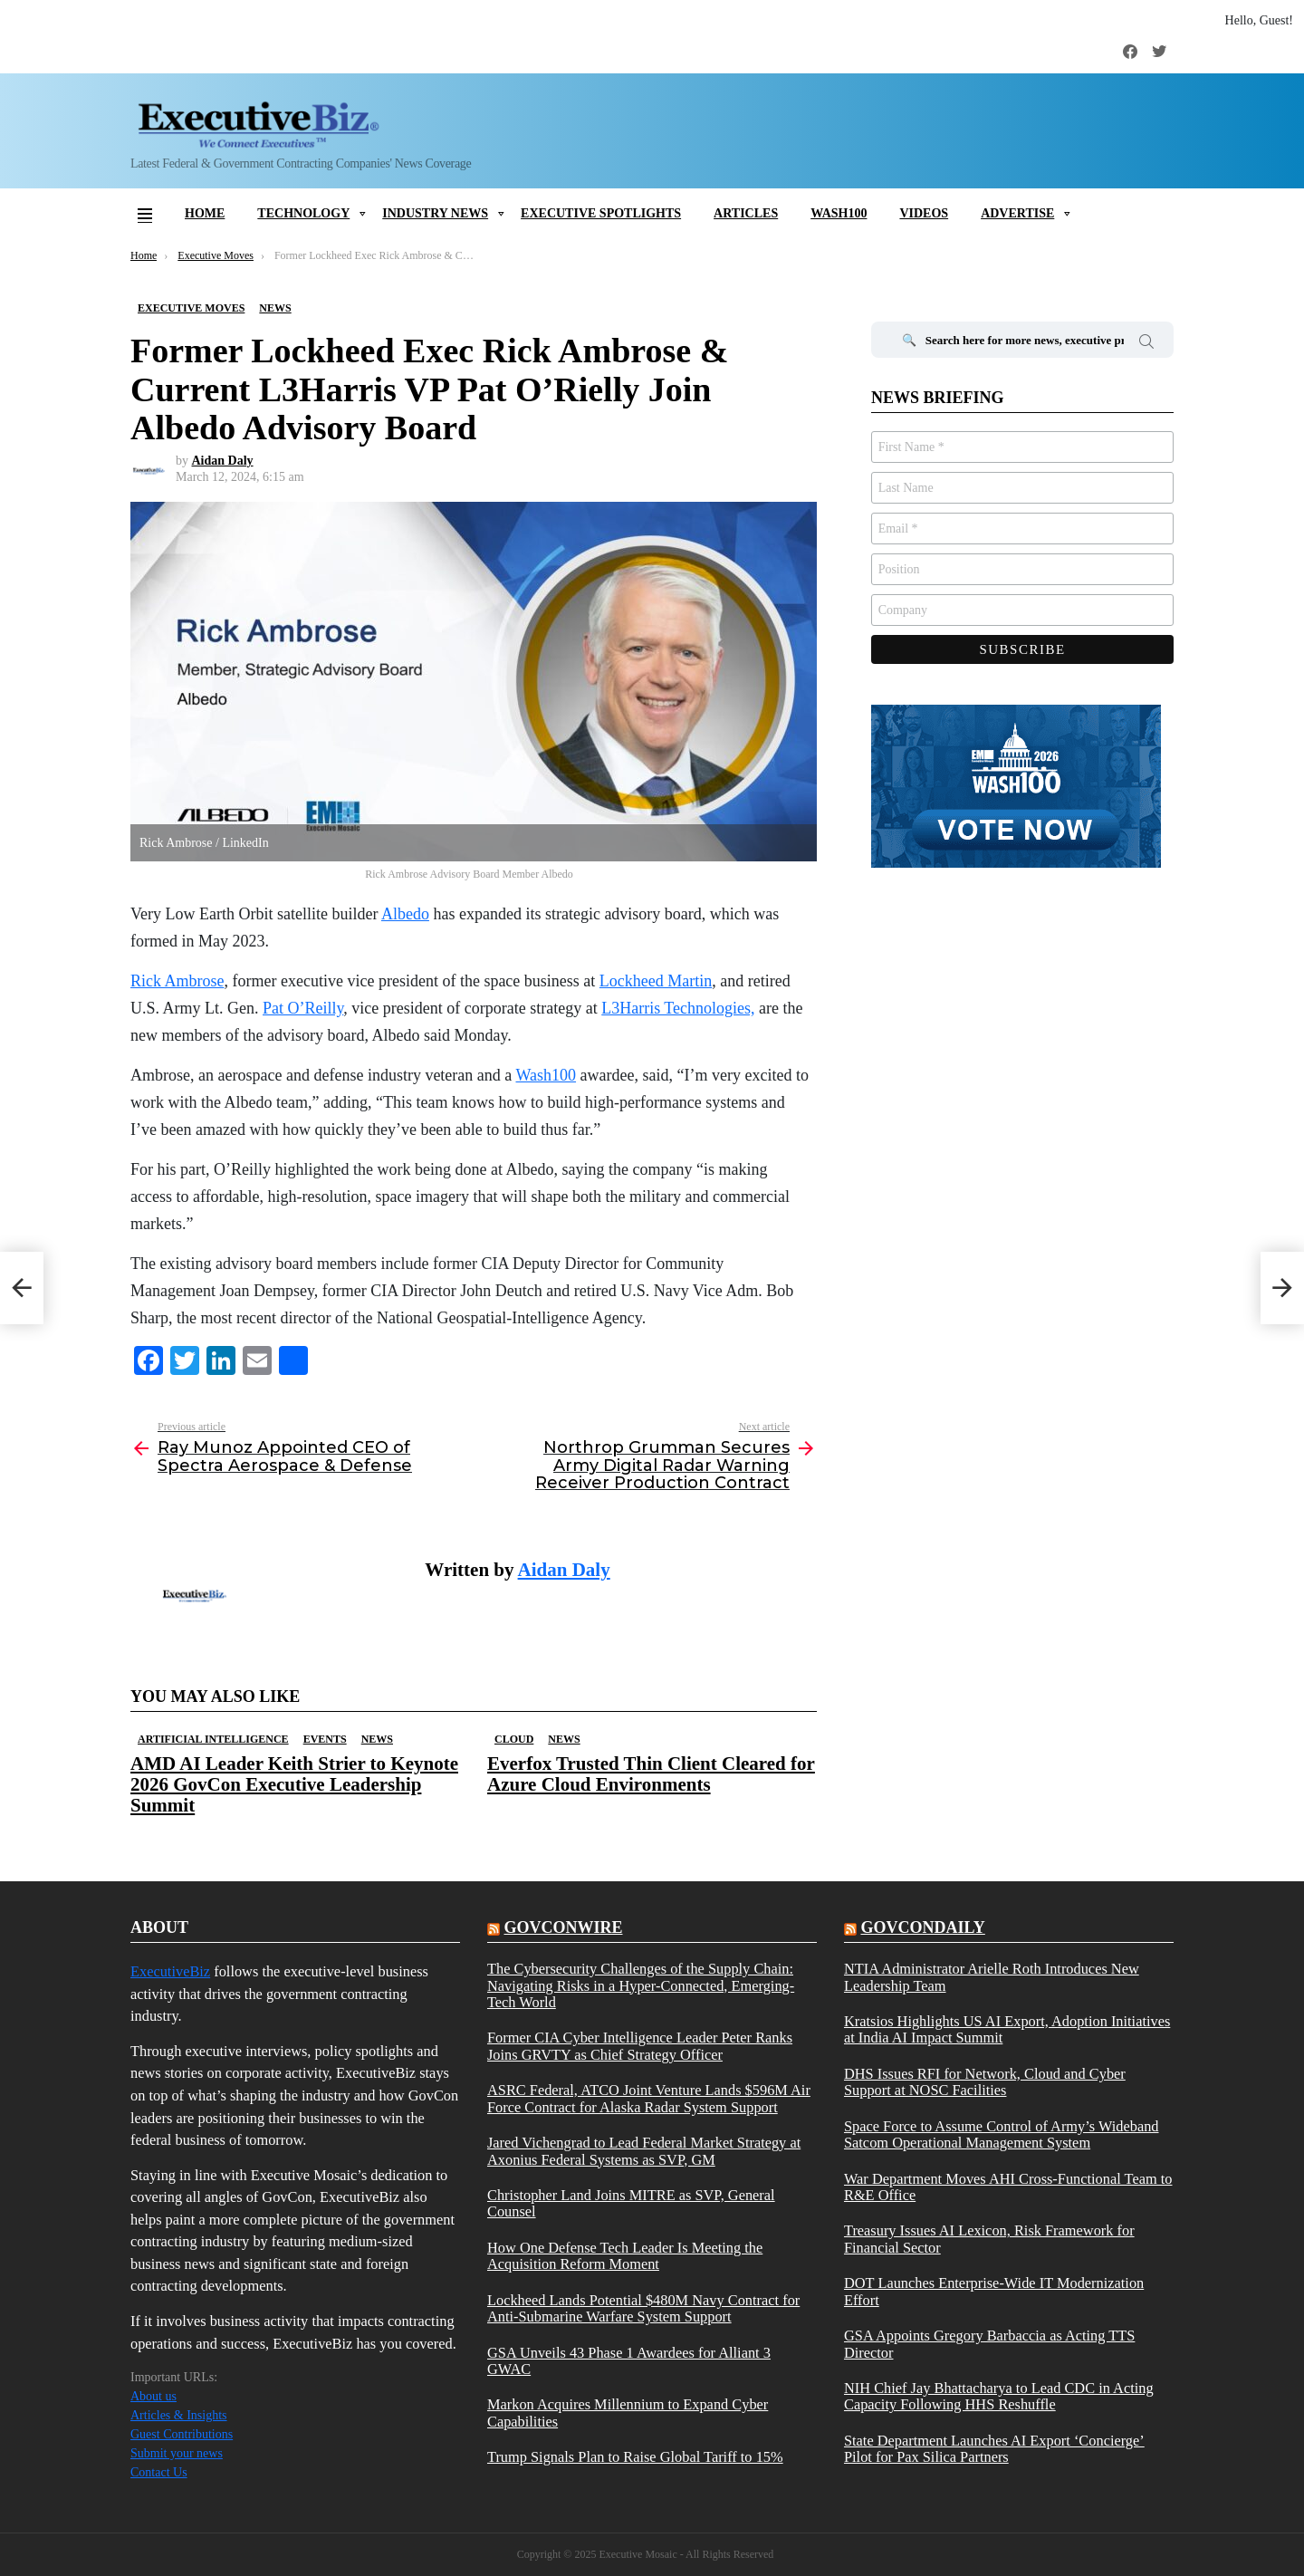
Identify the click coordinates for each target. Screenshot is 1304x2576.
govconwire (562, 1927)
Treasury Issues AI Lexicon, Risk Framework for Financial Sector (989, 2239)
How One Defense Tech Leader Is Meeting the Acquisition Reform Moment (624, 2256)
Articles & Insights (178, 2415)
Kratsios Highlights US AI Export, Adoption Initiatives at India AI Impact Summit (1007, 2030)
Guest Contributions (181, 2434)
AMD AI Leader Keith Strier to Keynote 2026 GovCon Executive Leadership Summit (294, 1784)
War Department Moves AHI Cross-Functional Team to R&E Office (1008, 2187)
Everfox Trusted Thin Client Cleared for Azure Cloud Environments (651, 1774)
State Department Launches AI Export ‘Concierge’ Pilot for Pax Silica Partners (994, 2449)
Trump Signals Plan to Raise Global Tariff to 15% (635, 2457)
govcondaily (922, 1927)
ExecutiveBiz (170, 1971)
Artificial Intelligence (213, 1739)
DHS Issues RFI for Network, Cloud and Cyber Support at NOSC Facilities (985, 2082)
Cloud (513, 1739)
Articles (746, 213)
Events (325, 1739)
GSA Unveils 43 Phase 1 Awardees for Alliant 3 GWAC (629, 2361)
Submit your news (176, 2453)
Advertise (1017, 213)
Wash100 (838, 213)
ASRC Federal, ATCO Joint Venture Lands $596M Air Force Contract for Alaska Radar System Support (648, 2098)
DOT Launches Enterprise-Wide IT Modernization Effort (994, 2291)
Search (1146, 344)
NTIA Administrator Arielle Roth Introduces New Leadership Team (991, 1977)
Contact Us (158, 2472)
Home (205, 213)
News (377, 1739)
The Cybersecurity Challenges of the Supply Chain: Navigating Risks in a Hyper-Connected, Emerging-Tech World (640, 1986)
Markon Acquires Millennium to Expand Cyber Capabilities (627, 2413)
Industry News (435, 213)
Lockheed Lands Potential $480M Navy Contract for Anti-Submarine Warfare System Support (643, 2308)
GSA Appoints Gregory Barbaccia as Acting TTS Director (989, 2344)
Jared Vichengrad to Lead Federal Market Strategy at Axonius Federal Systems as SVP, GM (644, 2151)
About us (153, 2396)
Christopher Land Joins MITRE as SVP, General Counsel (631, 2203)
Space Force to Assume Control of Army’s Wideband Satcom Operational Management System (1001, 2135)
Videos (923, 213)
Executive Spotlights (601, 213)
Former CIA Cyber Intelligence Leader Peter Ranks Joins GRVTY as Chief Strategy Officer (639, 2046)
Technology (303, 213)
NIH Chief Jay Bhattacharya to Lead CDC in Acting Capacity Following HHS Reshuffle (999, 2396)
